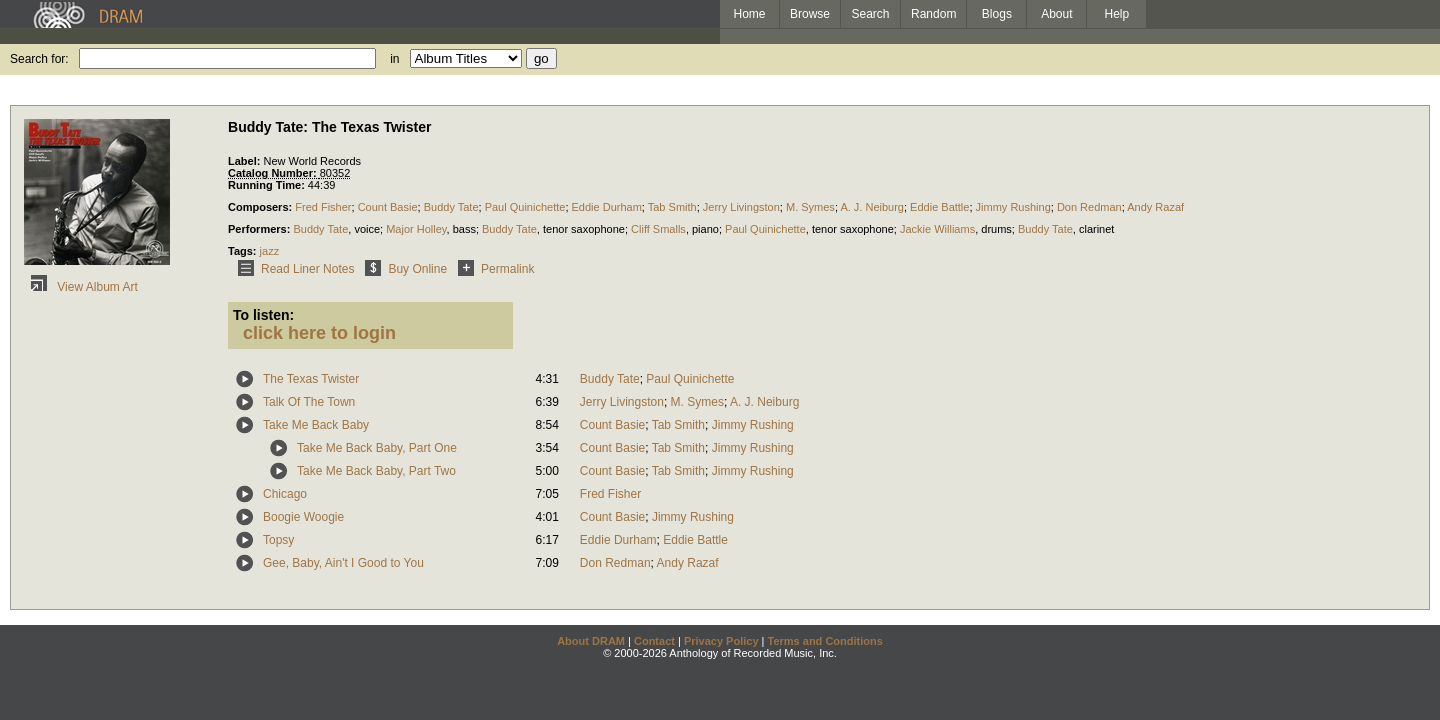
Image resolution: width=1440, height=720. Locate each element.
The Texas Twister (311, 379)
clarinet (1096, 229)
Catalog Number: (274, 173)
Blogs (997, 14)
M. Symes (810, 207)
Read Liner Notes (292, 269)
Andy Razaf (1155, 207)
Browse (810, 14)
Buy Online (402, 269)
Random (933, 14)
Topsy (278, 540)
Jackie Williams (937, 229)
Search (871, 14)
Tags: (244, 251)
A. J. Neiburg (872, 207)
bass (464, 229)
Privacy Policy (721, 641)
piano (705, 229)
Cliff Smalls (658, 229)
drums (996, 229)
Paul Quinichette (525, 207)
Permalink (492, 269)
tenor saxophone (584, 229)
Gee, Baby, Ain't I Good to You (343, 563)
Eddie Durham (607, 207)
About (1056, 14)
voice (367, 229)
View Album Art (81, 287)
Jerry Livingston (741, 207)
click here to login (319, 333)
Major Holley (416, 229)
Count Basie (388, 207)
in (394, 59)
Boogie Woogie (303, 517)
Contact (654, 641)
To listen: (263, 315)
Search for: (39, 59)
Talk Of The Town (309, 402)
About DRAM (591, 641)
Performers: (260, 229)
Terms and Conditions (825, 641)
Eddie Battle (939, 207)
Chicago (285, 494)
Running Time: (268, 185)
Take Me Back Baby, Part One (377, 448)
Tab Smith (672, 207)
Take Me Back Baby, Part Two (376, 471)
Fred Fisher (323, 207)
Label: (245, 161)
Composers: (261, 207)
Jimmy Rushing (1013, 207)
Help (1117, 14)
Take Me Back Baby (316, 425)
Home (749, 14)
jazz (270, 251)
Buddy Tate (451, 207)
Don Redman (1089, 207)
